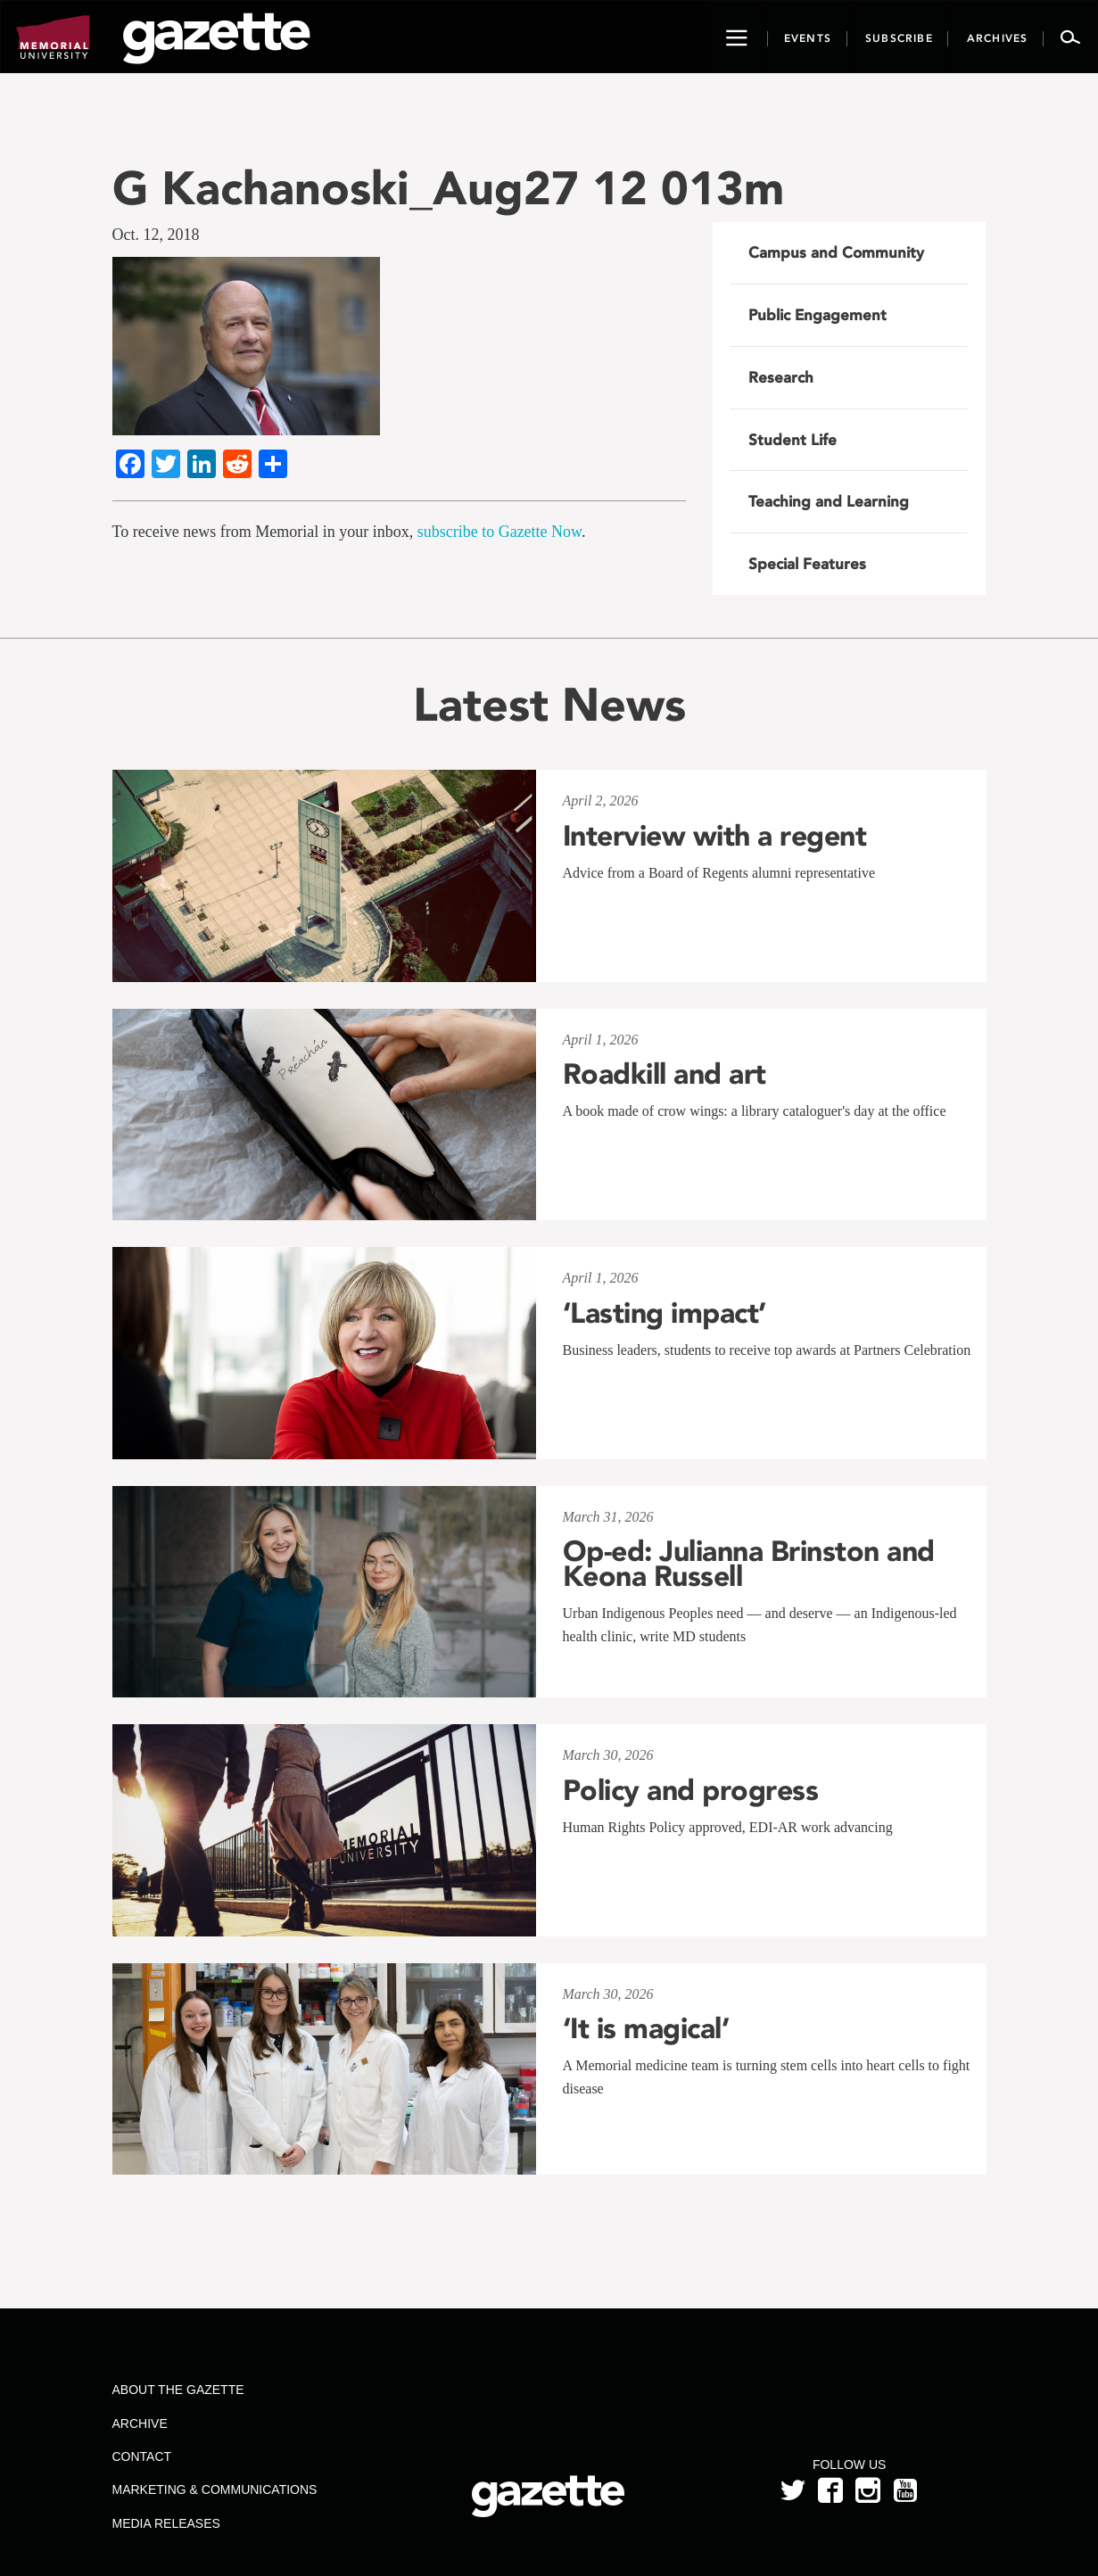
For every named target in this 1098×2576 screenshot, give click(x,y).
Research (780, 377)
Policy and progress (691, 1790)
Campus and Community (836, 252)
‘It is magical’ (646, 2028)
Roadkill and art (664, 1073)
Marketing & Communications (214, 2489)
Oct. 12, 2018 (156, 235)
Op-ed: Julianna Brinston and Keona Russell (749, 1564)
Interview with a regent (715, 835)
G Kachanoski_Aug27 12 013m (448, 187)
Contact (141, 2456)
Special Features (807, 564)
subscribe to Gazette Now (499, 532)
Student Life (792, 440)
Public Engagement (817, 315)
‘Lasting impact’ (664, 1312)
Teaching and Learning (828, 501)
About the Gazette (177, 2389)
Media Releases (165, 2523)
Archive (139, 2423)
